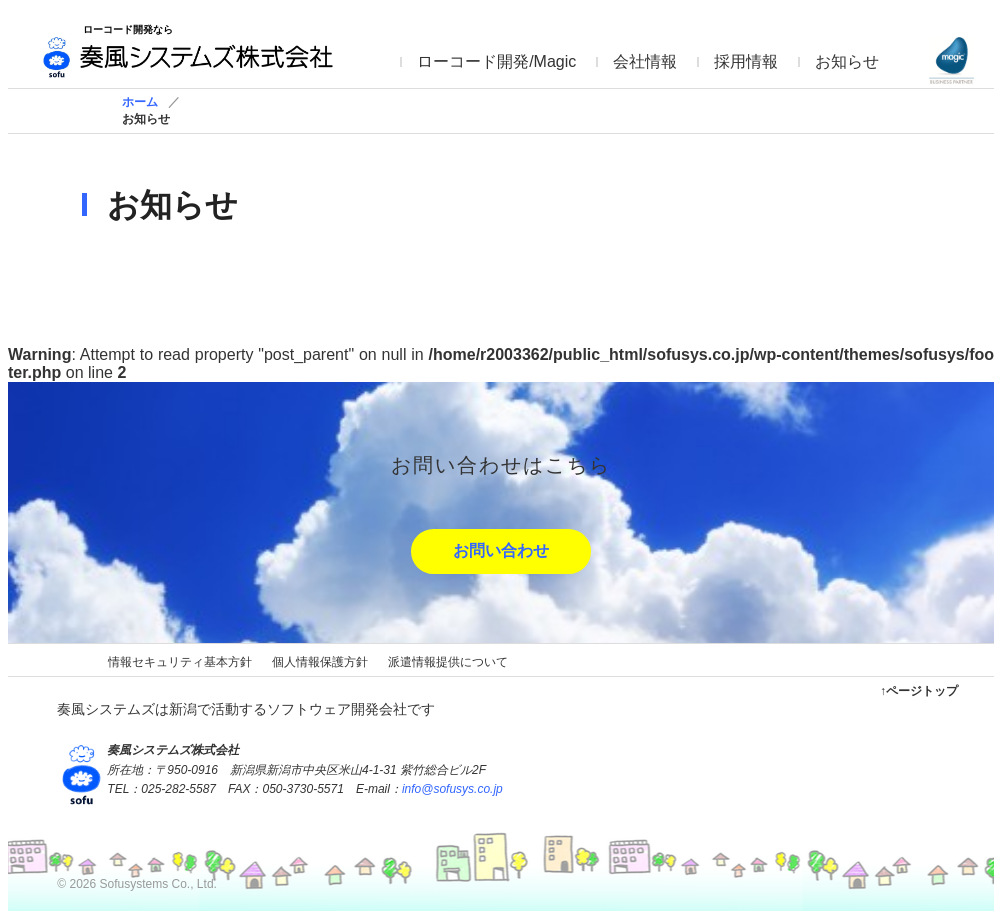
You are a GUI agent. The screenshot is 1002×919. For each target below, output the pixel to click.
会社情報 (645, 61)
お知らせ (847, 61)
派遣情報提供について (448, 662)
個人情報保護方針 (320, 662)
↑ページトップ (919, 691)
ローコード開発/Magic (496, 61)
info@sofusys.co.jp (452, 789)
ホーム (140, 102)
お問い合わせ (501, 550)
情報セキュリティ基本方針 (180, 662)
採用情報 (746, 61)
